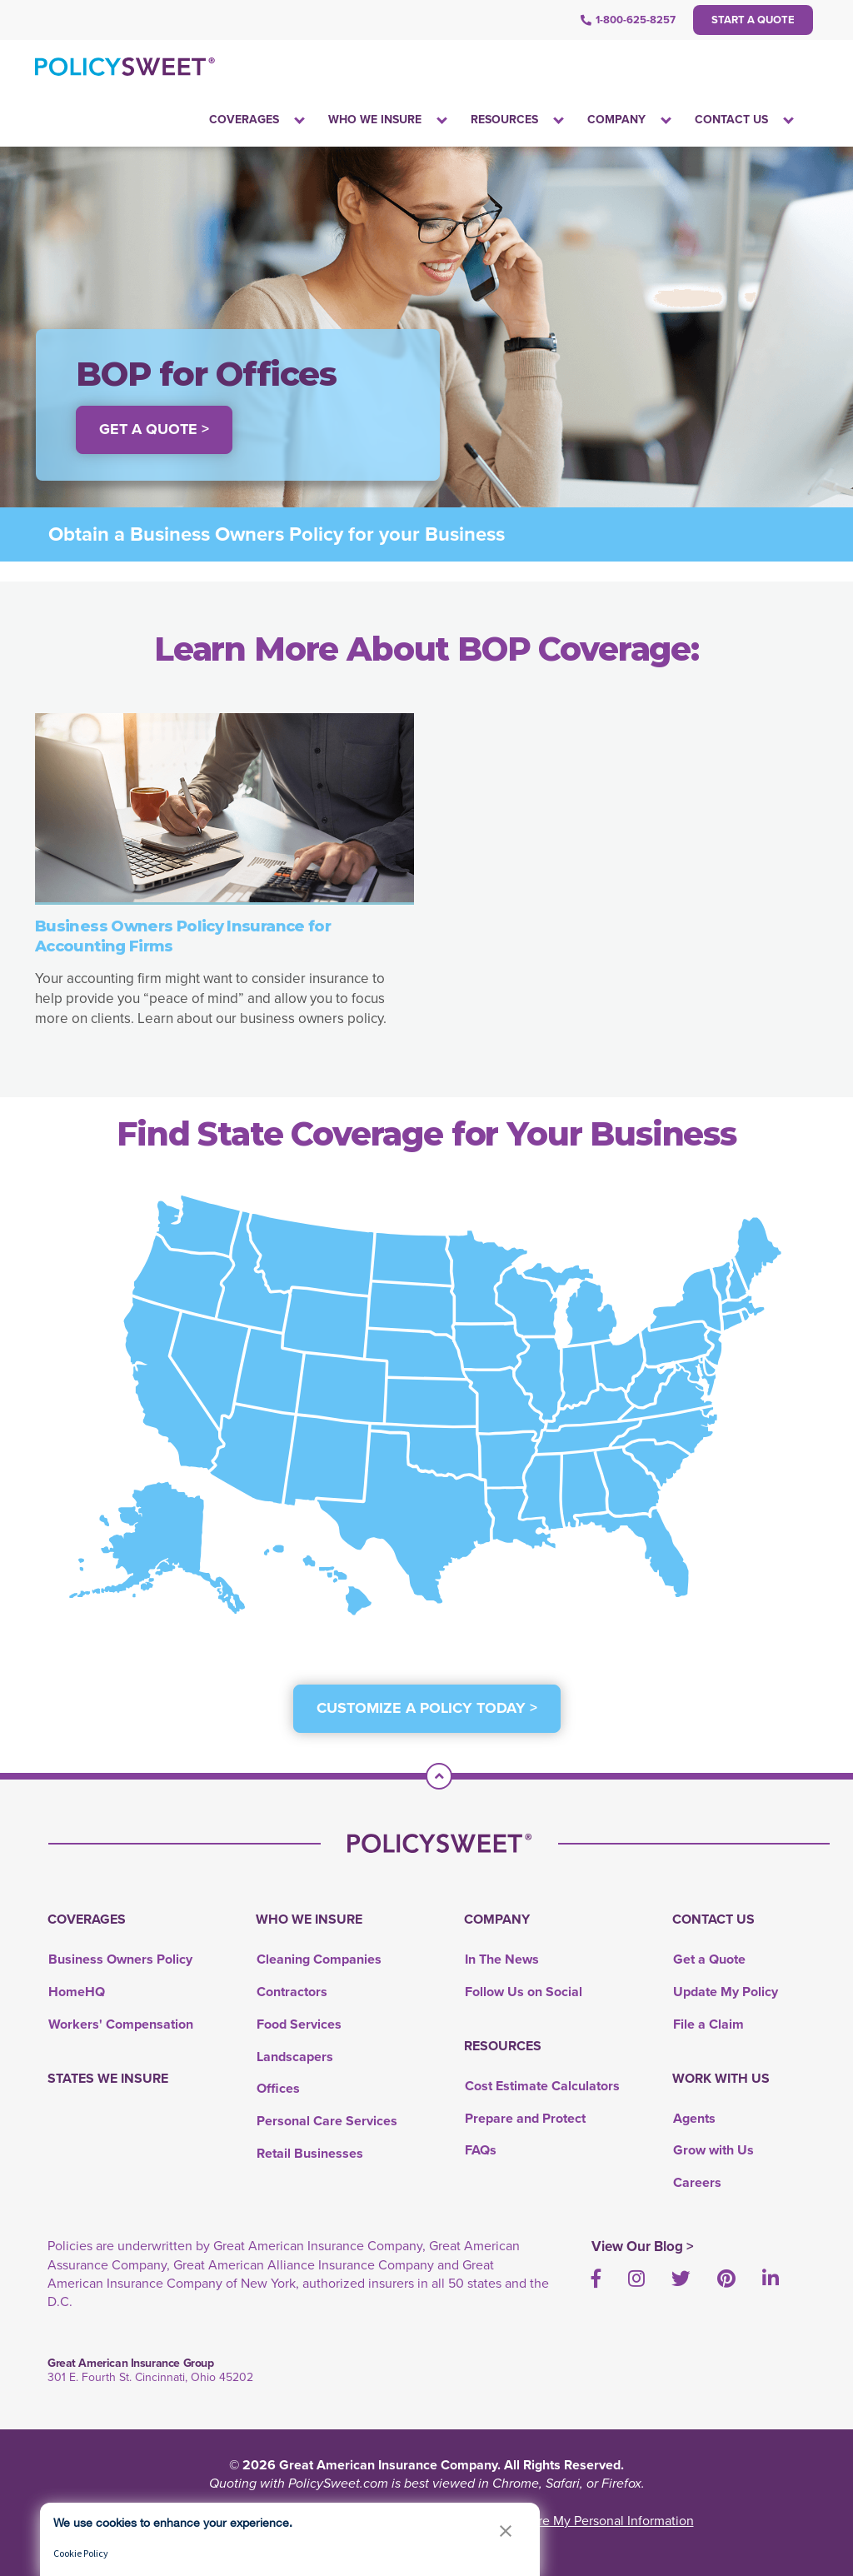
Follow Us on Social (523, 1991)
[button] (505, 2531)
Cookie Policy (80, 2553)
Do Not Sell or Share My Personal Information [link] (563, 2520)
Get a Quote (709, 1959)
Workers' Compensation (120, 2024)
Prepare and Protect (525, 2118)
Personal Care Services (327, 2120)
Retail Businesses (310, 2153)
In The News (502, 1959)
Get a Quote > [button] (154, 429)
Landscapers (295, 2056)
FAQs (480, 2149)
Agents (694, 2118)
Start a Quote (753, 19)
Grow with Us (713, 2149)
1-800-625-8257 (628, 19)
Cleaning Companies (319, 1959)
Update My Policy (725, 1991)
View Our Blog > (642, 2246)
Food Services (299, 2024)
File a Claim (708, 2024)
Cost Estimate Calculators (542, 2085)
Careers (697, 2182)
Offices (278, 2088)
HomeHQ (76, 1991)
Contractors (292, 1991)
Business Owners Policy (120, 1959)
